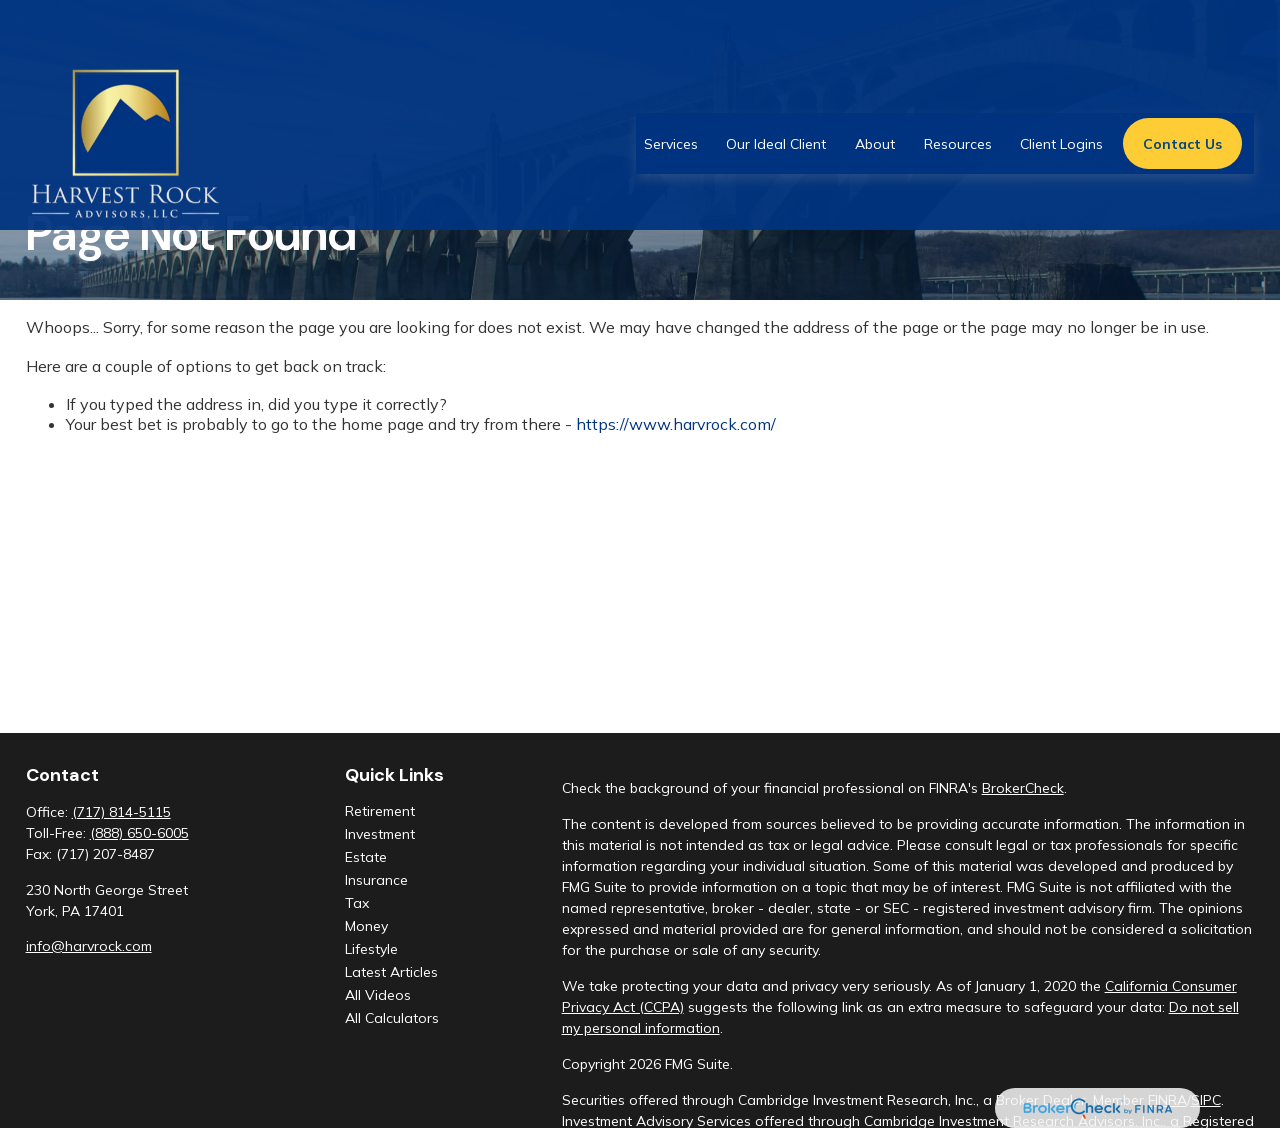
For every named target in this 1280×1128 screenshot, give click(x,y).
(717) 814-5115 (121, 812)
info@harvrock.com (89, 946)
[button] (671, 87)
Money (366, 926)
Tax (357, 903)
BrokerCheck (1023, 788)
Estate (366, 857)
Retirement (380, 811)
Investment (380, 834)
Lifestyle (371, 949)
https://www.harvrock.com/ (676, 424)
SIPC (1206, 1100)
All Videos (378, 995)
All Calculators (392, 1018)
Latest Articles (391, 972)
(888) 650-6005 (139, 833)
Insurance (376, 880)
